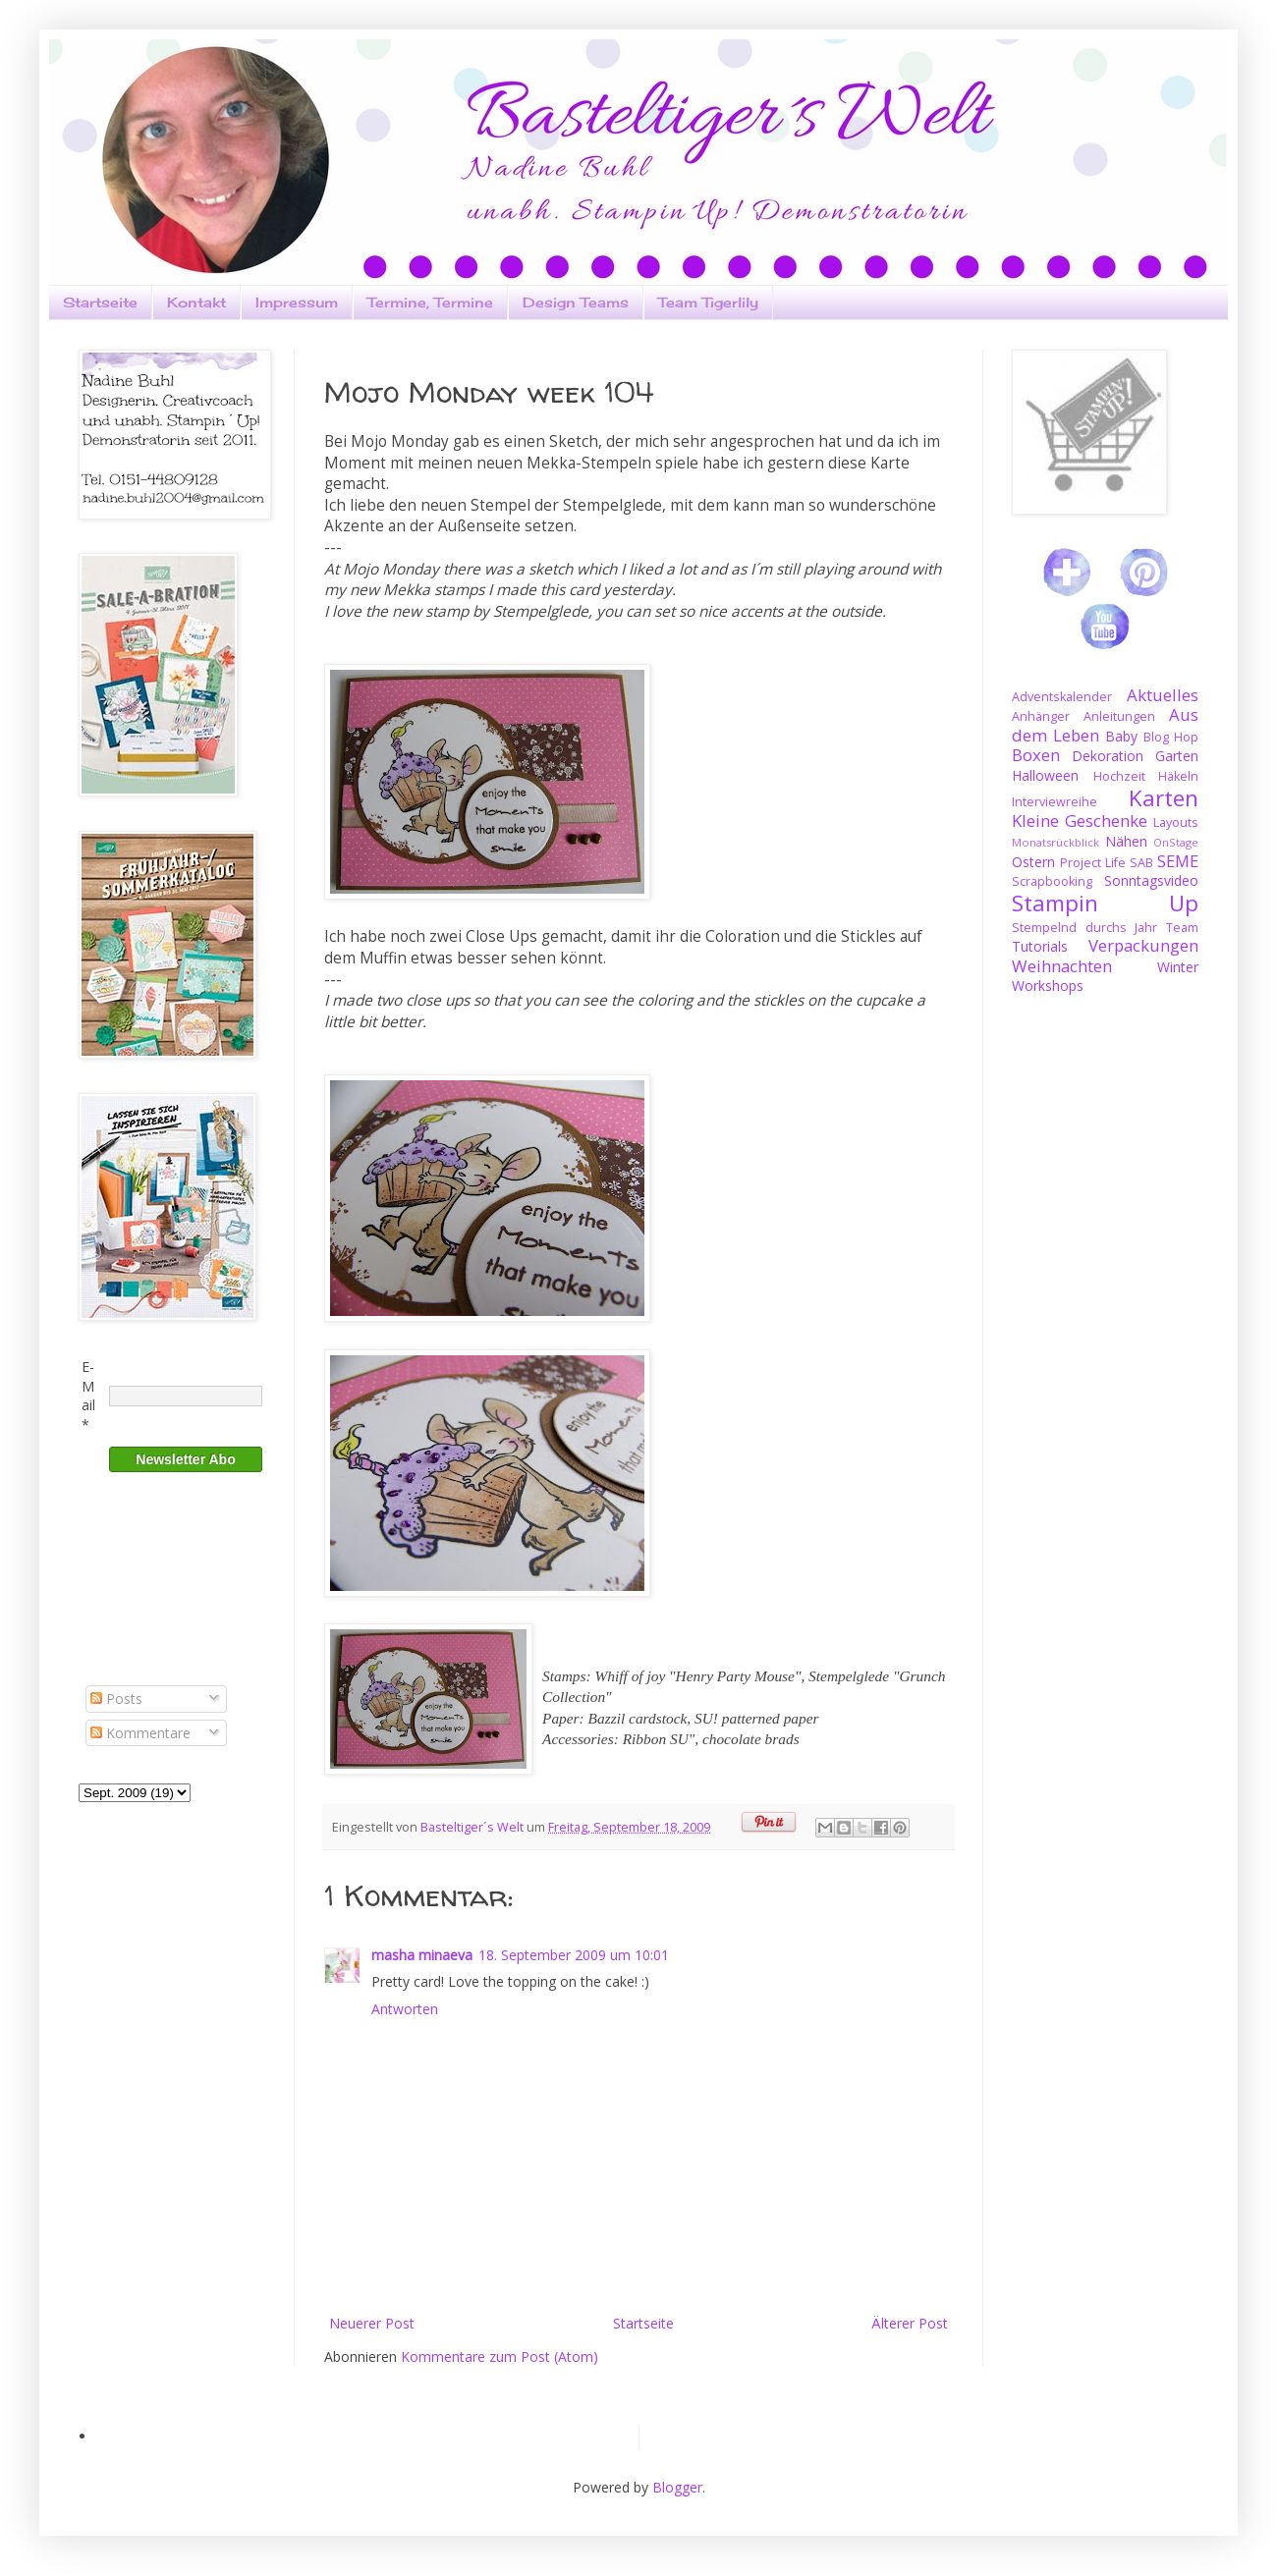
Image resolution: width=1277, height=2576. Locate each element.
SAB (1141, 862)
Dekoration (1107, 755)
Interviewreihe (1054, 802)
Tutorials (1040, 946)
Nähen (1126, 841)
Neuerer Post (372, 2323)
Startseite (100, 302)
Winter (1177, 967)
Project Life (1093, 862)
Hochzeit (1119, 776)
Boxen (1036, 754)
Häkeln (1178, 776)
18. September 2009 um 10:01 (573, 1955)
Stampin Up (1105, 903)
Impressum (296, 302)
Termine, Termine (430, 302)
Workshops (1047, 985)
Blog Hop (1170, 737)
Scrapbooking (1052, 881)
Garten (1176, 755)
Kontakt (196, 302)
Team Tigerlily (708, 302)
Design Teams (576, 302)
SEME (1177, 861)
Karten (1163, 798)
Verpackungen (1143, 945)
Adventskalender (1062, 696)
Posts (116, 1698)
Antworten (404, 2009)
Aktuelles (1162, 695)
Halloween (1045, 775)
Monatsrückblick (1055, 842)
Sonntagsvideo (1151, 880)
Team (1182, 927)
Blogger (677, 2487)
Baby (1121, 736)
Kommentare (140, 1733)
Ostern (1033, 861)
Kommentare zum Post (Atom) (499, 2356)
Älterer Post (909, 2323)
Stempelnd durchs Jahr (1084, 927)
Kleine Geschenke (1079, 820)
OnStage (1175, 842)
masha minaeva (421, 1955)
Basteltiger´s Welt (473, 1827)
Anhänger (1041, 716)
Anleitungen (1119, 716)
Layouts (1175, 822)
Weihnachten (1062, 966)
